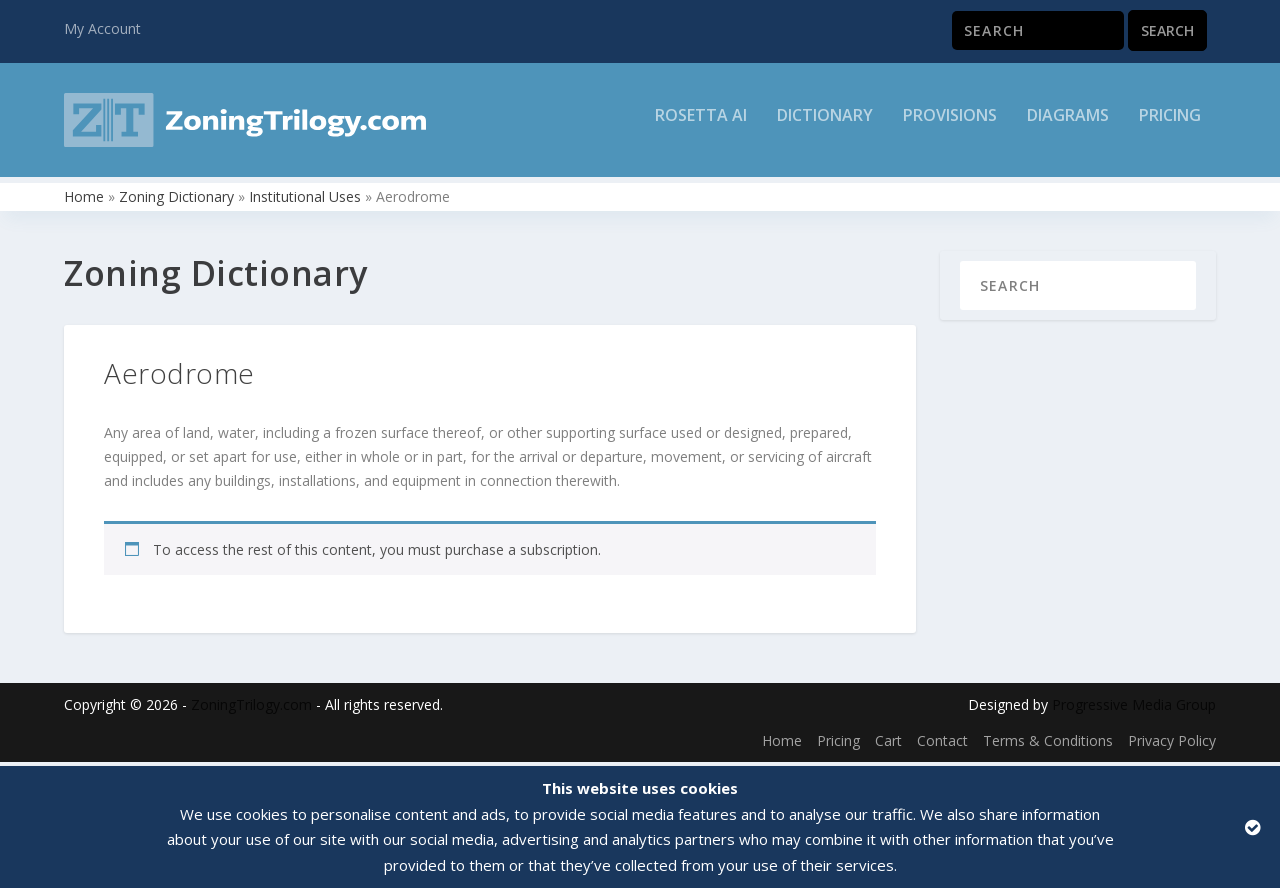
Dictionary (825, 126)
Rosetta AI (701, 126)
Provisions (950, 126)
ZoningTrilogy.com (251, 709)
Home (84, 200)
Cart (888, 744)
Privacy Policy (1172, 744)
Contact (942, 744)
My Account (102, 28)
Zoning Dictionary (176, 200)
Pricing (1170, 126)
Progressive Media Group (1134, 709)
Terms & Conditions (1048, 744)
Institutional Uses (305, 200)
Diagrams (1068, 126)
